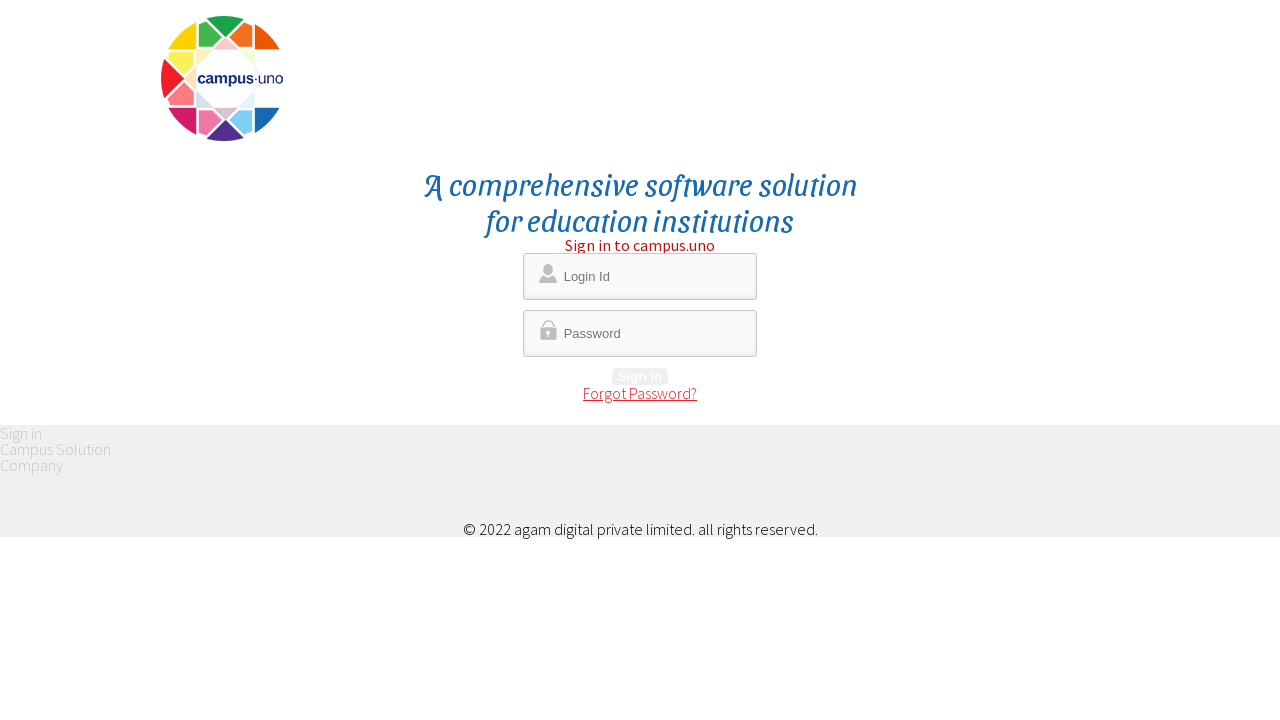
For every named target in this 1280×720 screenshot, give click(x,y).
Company (31, 465)
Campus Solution (55, 449)
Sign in (640, 376)
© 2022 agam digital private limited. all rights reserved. (640, 529)
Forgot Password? (640, 393)
